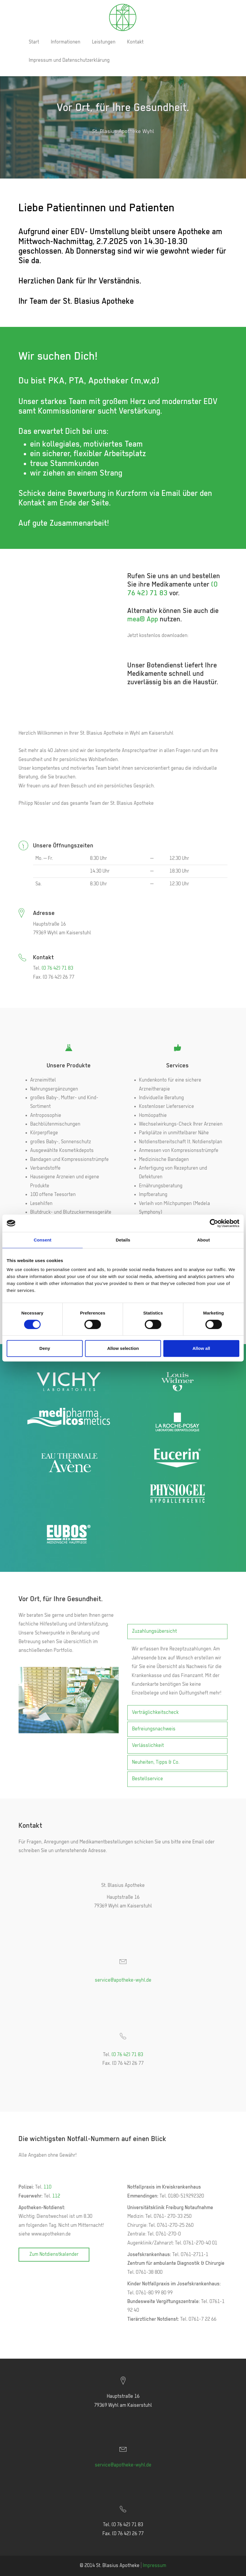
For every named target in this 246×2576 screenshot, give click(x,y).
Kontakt (135, 42)
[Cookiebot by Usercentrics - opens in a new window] (214, 1223)
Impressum (154, 2565)
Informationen (65, 42)
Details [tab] (123, 1239)
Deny (44, 1348)
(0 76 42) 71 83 (57, 968)
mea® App (142, 619)
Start (34, 42)
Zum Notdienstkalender (54, 2254)
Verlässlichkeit (148, 1745)
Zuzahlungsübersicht (154, 1631)
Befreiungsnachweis (154, 1729)
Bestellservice (147, 1779)
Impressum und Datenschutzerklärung (69, 60)
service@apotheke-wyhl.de (123, 1980)
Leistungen (103, 42)
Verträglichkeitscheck (155, 1712)
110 (47, 2187)
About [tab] (203, 1239)
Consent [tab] (42, 1239)
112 (56, 2196)
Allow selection (123, 1348)
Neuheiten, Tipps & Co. (155, 1762)
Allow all (201, 1348)
